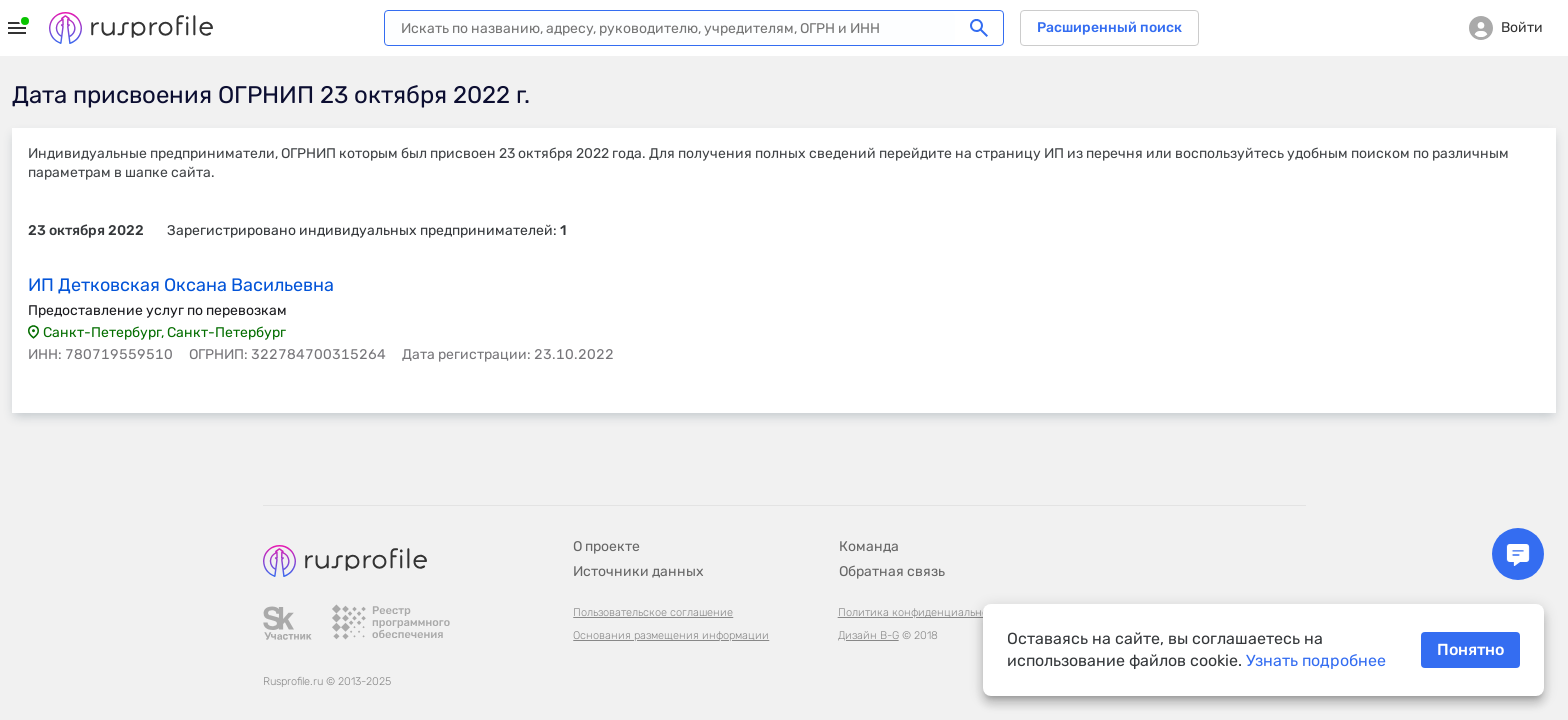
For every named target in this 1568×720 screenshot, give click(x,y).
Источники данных (638, 571)
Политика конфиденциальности (922, 612)
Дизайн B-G (868, 635)
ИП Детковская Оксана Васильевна (181, 285)
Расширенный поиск (1109, 27)
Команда (869, 546)
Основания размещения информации (671, 635)
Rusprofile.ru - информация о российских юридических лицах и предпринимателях (131, 28)
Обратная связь (892, 571)
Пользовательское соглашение (653, 612)
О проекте (606, 546)
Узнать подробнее (1316, 660)
